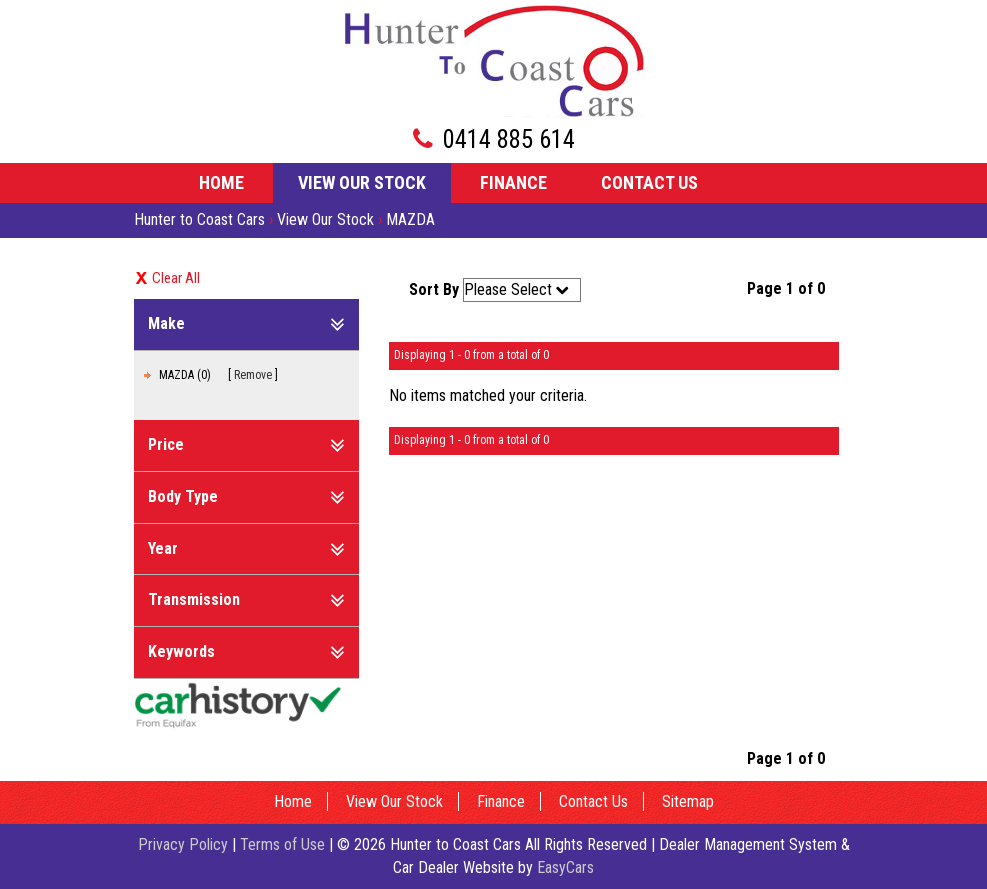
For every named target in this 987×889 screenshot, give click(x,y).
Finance (513, 182)
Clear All (176, 278)
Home (221, 182)
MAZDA (410, 219)
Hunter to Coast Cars (199, 219)
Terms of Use (284, 844)
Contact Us (649, 182)
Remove (253, 375)
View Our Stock (362, 182)
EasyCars (565, 867)
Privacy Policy (185, 844)
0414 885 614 (509, 139)
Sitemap (688, 801)
